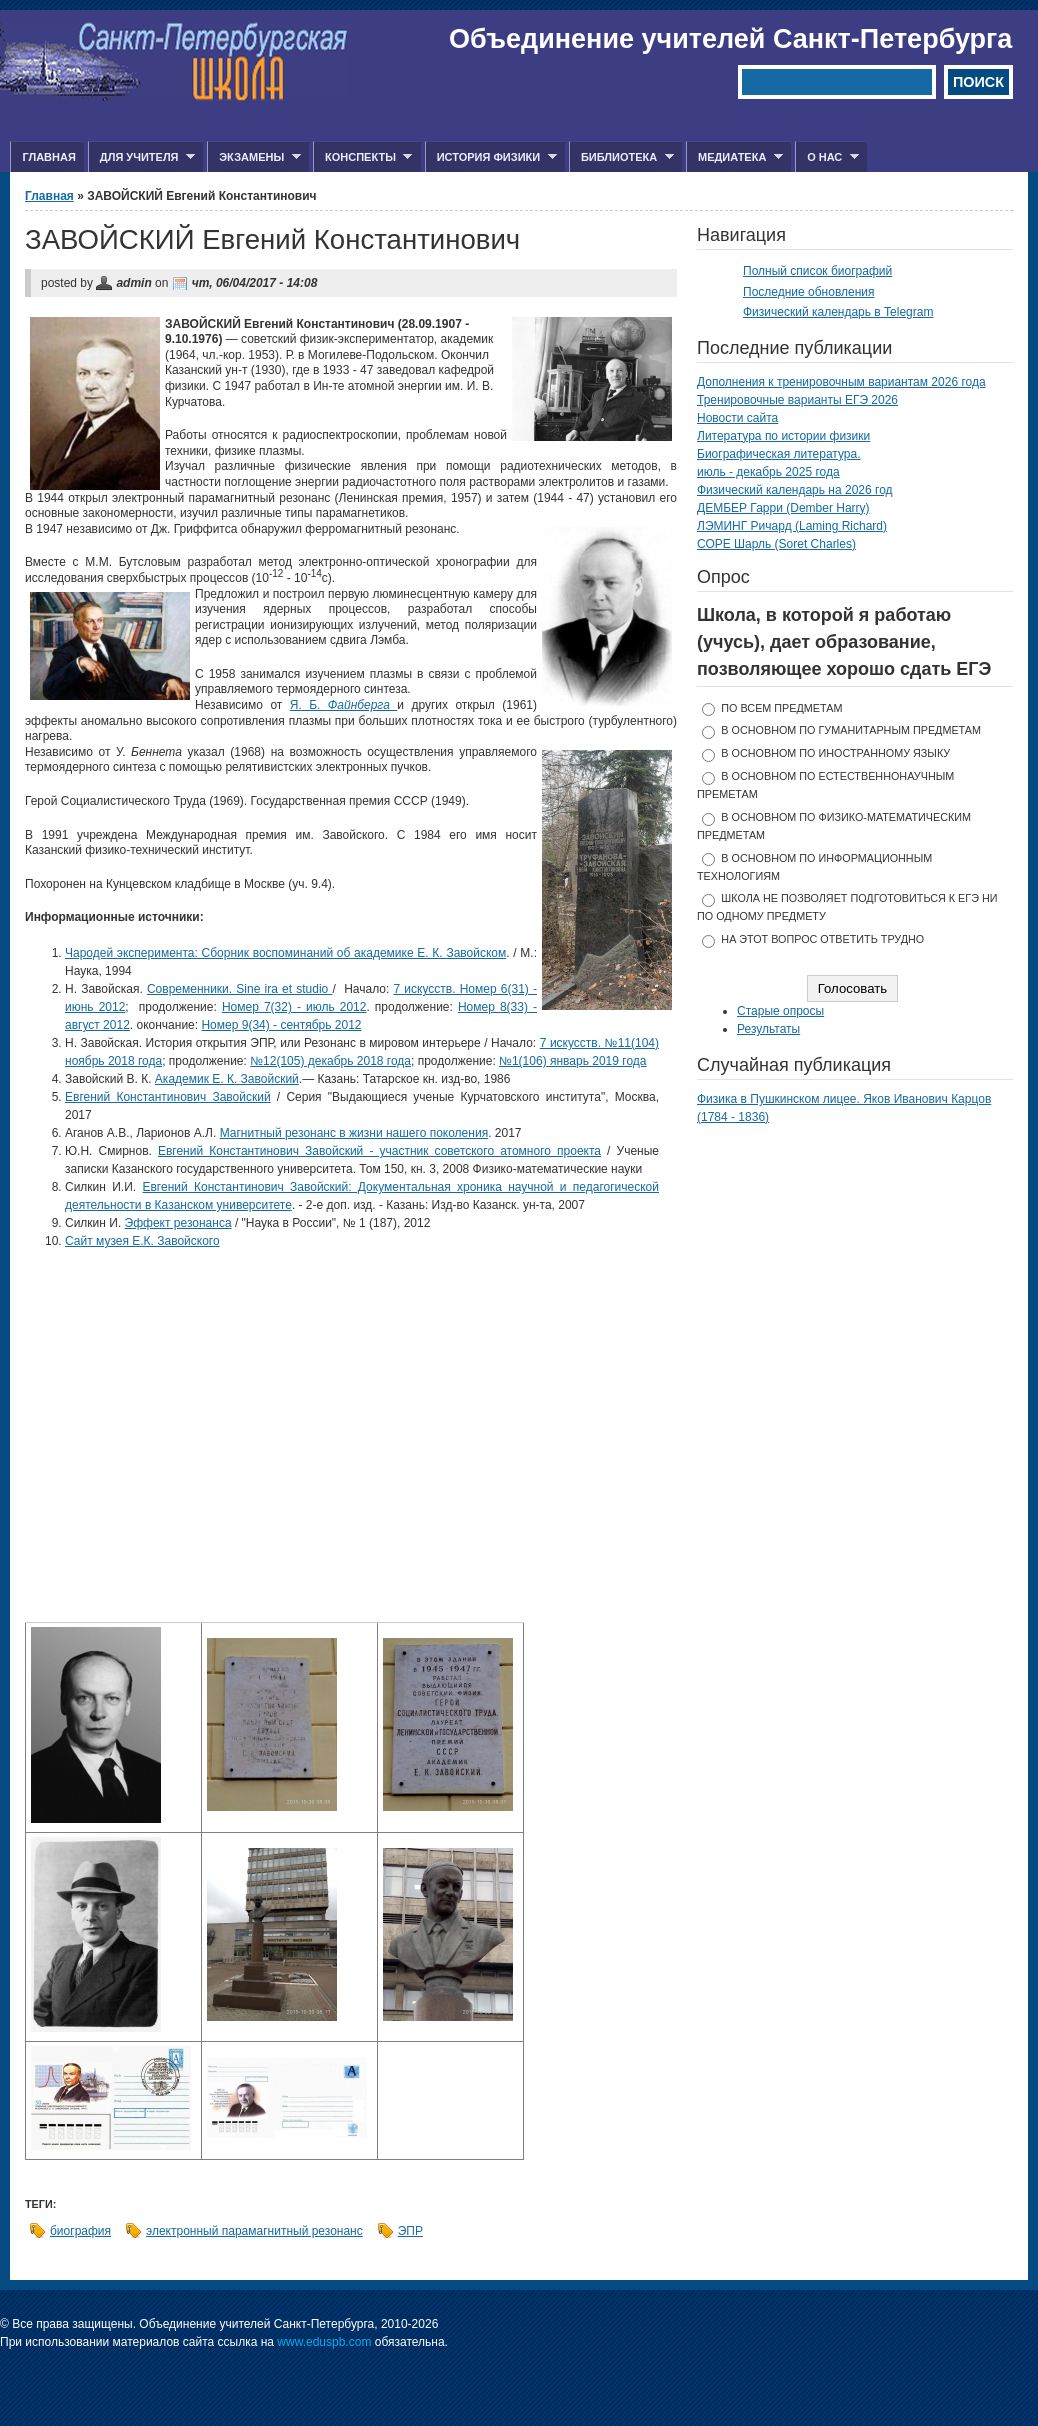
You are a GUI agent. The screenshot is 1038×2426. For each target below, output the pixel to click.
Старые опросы (780, 1011)
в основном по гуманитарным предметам (851, 730)
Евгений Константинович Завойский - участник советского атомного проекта (379, 1151)
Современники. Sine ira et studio (240, 989)
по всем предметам (781, 708)
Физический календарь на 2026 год (795, 490)
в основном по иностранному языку (835, 753)
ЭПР (410, 2231)
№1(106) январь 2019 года (572, 1061)
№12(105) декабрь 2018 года (330, 1061)
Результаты (768, 1029)
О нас (827, 157)
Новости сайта (737, 418)
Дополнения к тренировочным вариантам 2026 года (841, 382)
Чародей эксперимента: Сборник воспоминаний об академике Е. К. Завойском (285, 953)
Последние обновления (809, 292)
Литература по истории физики (783, 436)
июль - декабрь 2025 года (768, 472)
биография (80, 2231)
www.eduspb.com (324, 2342)
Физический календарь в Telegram (838, 312)
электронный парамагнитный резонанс (254, 2231)
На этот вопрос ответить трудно (822, 939)
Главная (48, 157)
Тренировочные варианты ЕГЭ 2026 (797, 400)
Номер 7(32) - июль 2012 (294, 1007)
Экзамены (254, 157)
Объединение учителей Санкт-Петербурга (730, 39)
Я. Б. (344, 705)
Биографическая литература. (779, 454)
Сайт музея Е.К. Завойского (142, 1241)
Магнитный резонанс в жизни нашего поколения (354, 1133)
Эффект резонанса (178, 1223)
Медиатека (734, 157)
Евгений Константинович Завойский (168, 1097)
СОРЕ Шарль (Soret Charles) (776, 544)
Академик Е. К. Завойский (227, 1079)
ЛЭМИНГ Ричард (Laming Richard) (792, 526)
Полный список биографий (817, 271)
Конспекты (362, 157)
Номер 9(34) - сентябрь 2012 (281, 1025)
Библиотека (621, 157)
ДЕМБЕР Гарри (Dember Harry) (783, 508)
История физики (491, 157)
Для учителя (141, 157)
